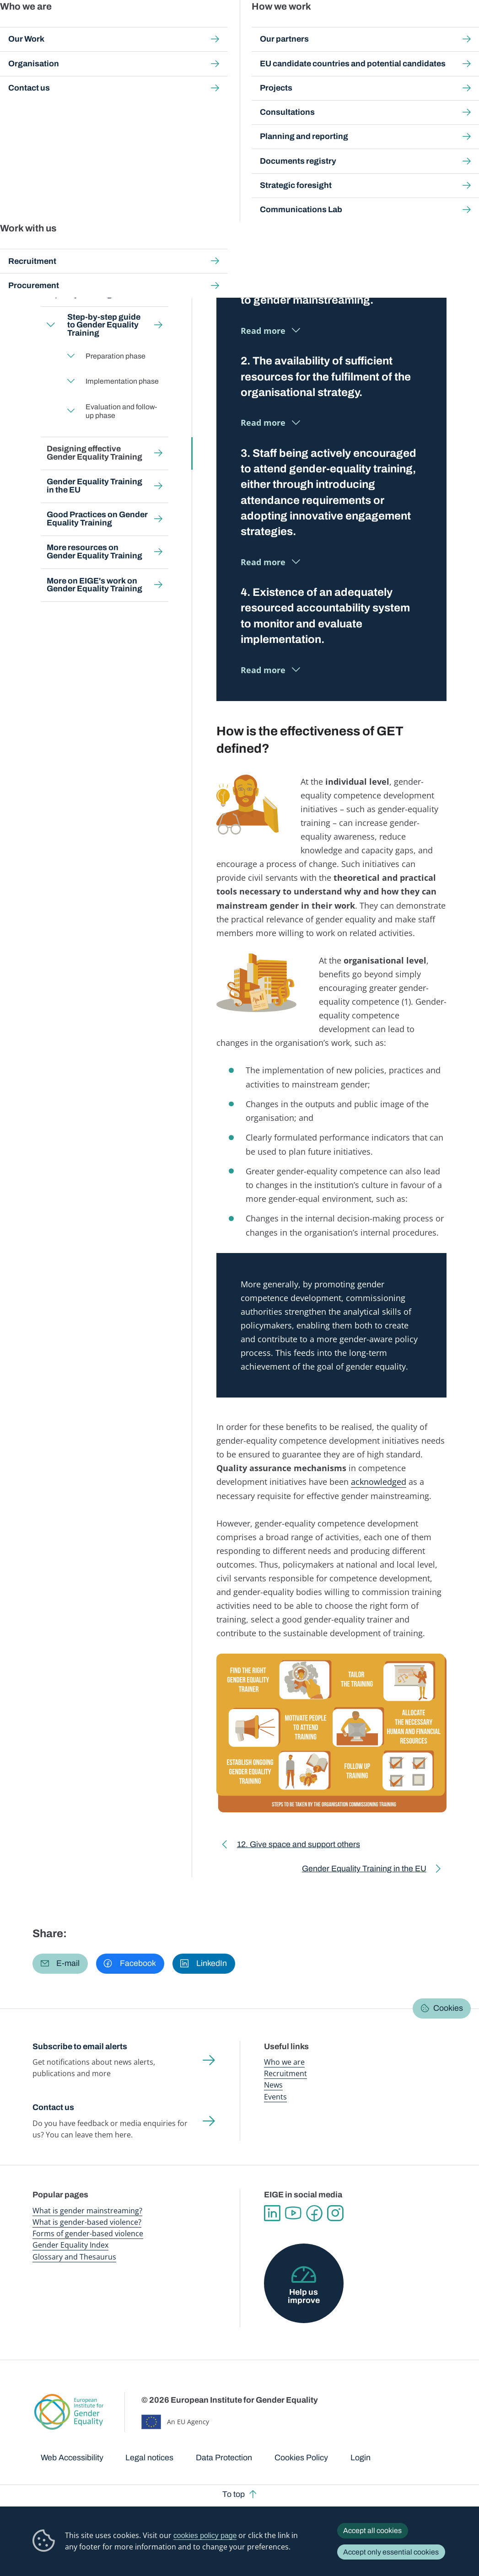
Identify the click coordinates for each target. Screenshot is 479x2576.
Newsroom (124, 27)
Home (51, 82)
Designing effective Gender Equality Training (94, 452)
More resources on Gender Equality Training (94, 551)
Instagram (335, 2213)
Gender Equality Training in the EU (94, 485)
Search (461, 27)
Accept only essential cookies (391, 2552)
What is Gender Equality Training (93, 224)
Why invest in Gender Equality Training (87, 257)
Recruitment (285, 2073)
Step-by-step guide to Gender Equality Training (103, 324)
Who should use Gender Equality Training (93, 290)
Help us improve (304, 2296)
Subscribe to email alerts (79, 2046)
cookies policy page (205, 2535)
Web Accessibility (72, 2457)
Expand (51, 325)
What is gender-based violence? (86, 2222)
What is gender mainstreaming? (87, 2211)
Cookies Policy (301, 2457)
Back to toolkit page (96, 187)
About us (423, 27)
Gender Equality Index (328, 27)
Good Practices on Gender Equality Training (97, 518)
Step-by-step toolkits (175, 82)
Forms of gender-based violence (87, 2233)
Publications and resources (172, 27)
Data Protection (224, 2457)
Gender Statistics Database (378, 27)
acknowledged (378, 1481)
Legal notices (149, 2457)
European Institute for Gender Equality (47, 27)
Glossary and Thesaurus (74, 2257)
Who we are (284, 2062)
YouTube (293, 2213)
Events (275, 2097)
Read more (263, 330)
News (273, 2085)
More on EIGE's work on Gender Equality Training (94, 584)
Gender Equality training (249, 82)
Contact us (53, 2107)
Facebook (314, 2213)
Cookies (448, 2008)
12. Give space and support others (298, 1846)
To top (233, 2494)
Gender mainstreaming (229, 27)
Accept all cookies (372, 2530)
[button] (60, 1964)
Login (360, 2457)
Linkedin (272, 2213)
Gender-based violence (282, 27)
